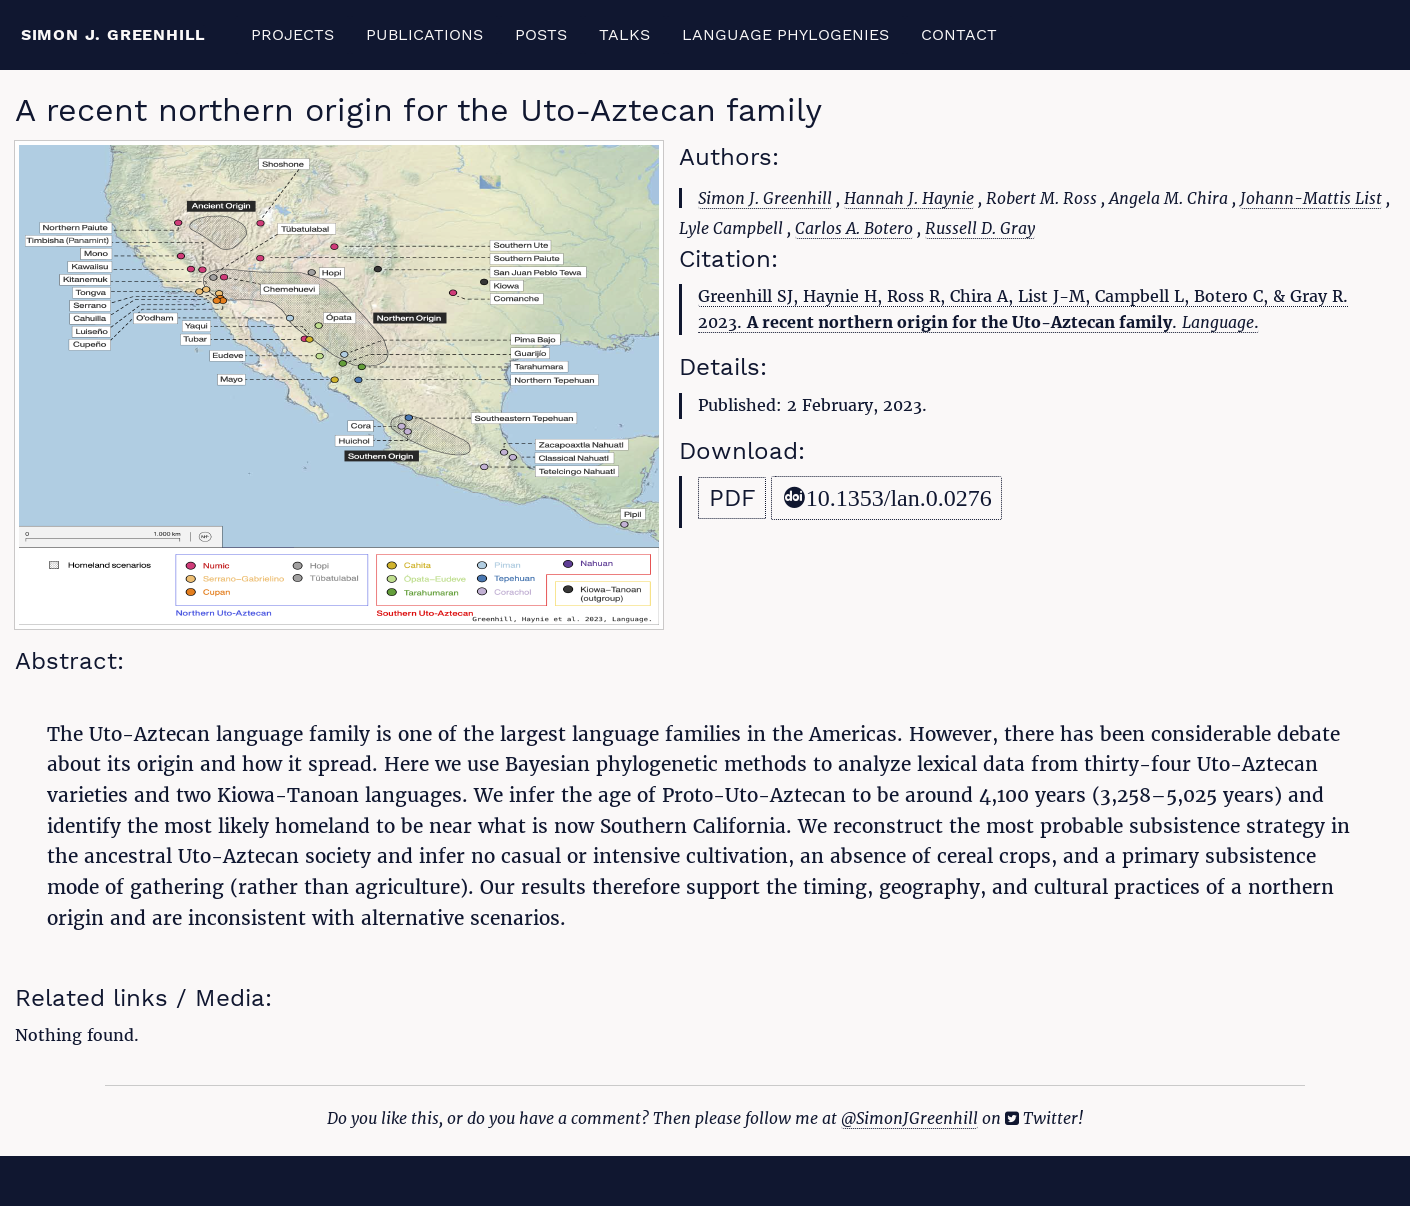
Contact (959, 34)
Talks (624, 34)
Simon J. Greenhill (113, 34)
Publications (424, 34)
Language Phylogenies (785, 34)
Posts (541, 34)
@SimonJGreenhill (909, 1118)
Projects (292, 34)
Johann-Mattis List (1311, 198)
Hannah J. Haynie (909, 198)
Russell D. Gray (980, 228)
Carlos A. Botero (854, 228)
